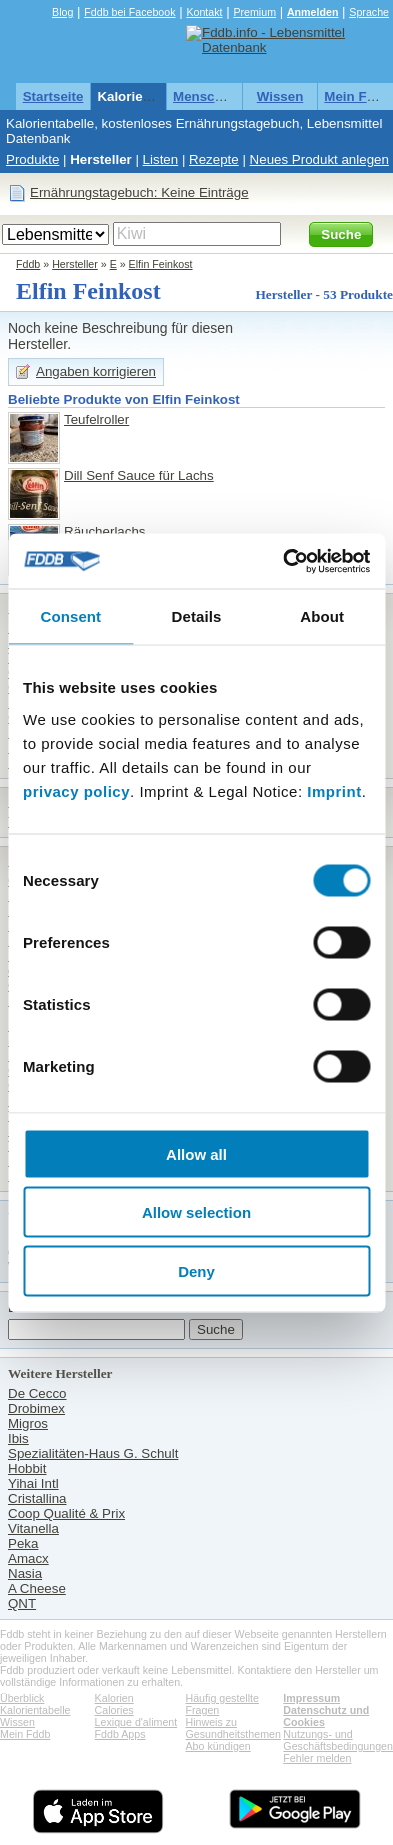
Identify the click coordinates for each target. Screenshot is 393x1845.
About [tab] (322, 616)
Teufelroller (96, 419)
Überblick (22, 1698)
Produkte (32, 159)
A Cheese (37, 1588)
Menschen (205, 96)
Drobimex (36, 1408)
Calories (114, 1710)
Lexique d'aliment (136, 1722)
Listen (161, 159)
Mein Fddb (357, 96)
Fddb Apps (120, 1734)
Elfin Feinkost (161, 264)
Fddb (28, 264)
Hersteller (101, 159)
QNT (22, 1603)
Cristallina (37, 1498)
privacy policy (76, 790)
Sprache (369, 12)
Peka (23, 1543)
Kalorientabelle (145, 96)
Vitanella (33, 1528)
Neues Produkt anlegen (319, 159)
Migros (28, 1423)
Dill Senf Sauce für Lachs (139, 475)
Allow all (196, 1153)
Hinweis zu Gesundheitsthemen (233, 1728)
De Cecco (37, 1393)
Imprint (334, 790)
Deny (196, 1270)
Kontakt (204, 12)
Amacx (28, 1558)
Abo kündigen (218, 1746)
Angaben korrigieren (96, 371)
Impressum (311, 1698)
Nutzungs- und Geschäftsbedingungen (338, 1740)
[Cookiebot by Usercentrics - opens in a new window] (283, 561)
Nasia (25, 1573)
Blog (62, 12)
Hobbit (27, 1468)
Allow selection (196, 1212)
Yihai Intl (33, 1483)
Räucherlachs (105, 531)
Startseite (53, 96)
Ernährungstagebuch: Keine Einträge (139, 192)
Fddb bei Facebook (129, 12)
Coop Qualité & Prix (66, 1513)
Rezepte (214, 159)
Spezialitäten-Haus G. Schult (93, 1453)
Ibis (18, 1438)
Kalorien (114, 1698)
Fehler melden (317, 1758)
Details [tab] (197, 616)
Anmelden (313, 12)
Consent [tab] (70, 616)
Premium (254, 12)
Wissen (280, 96)
